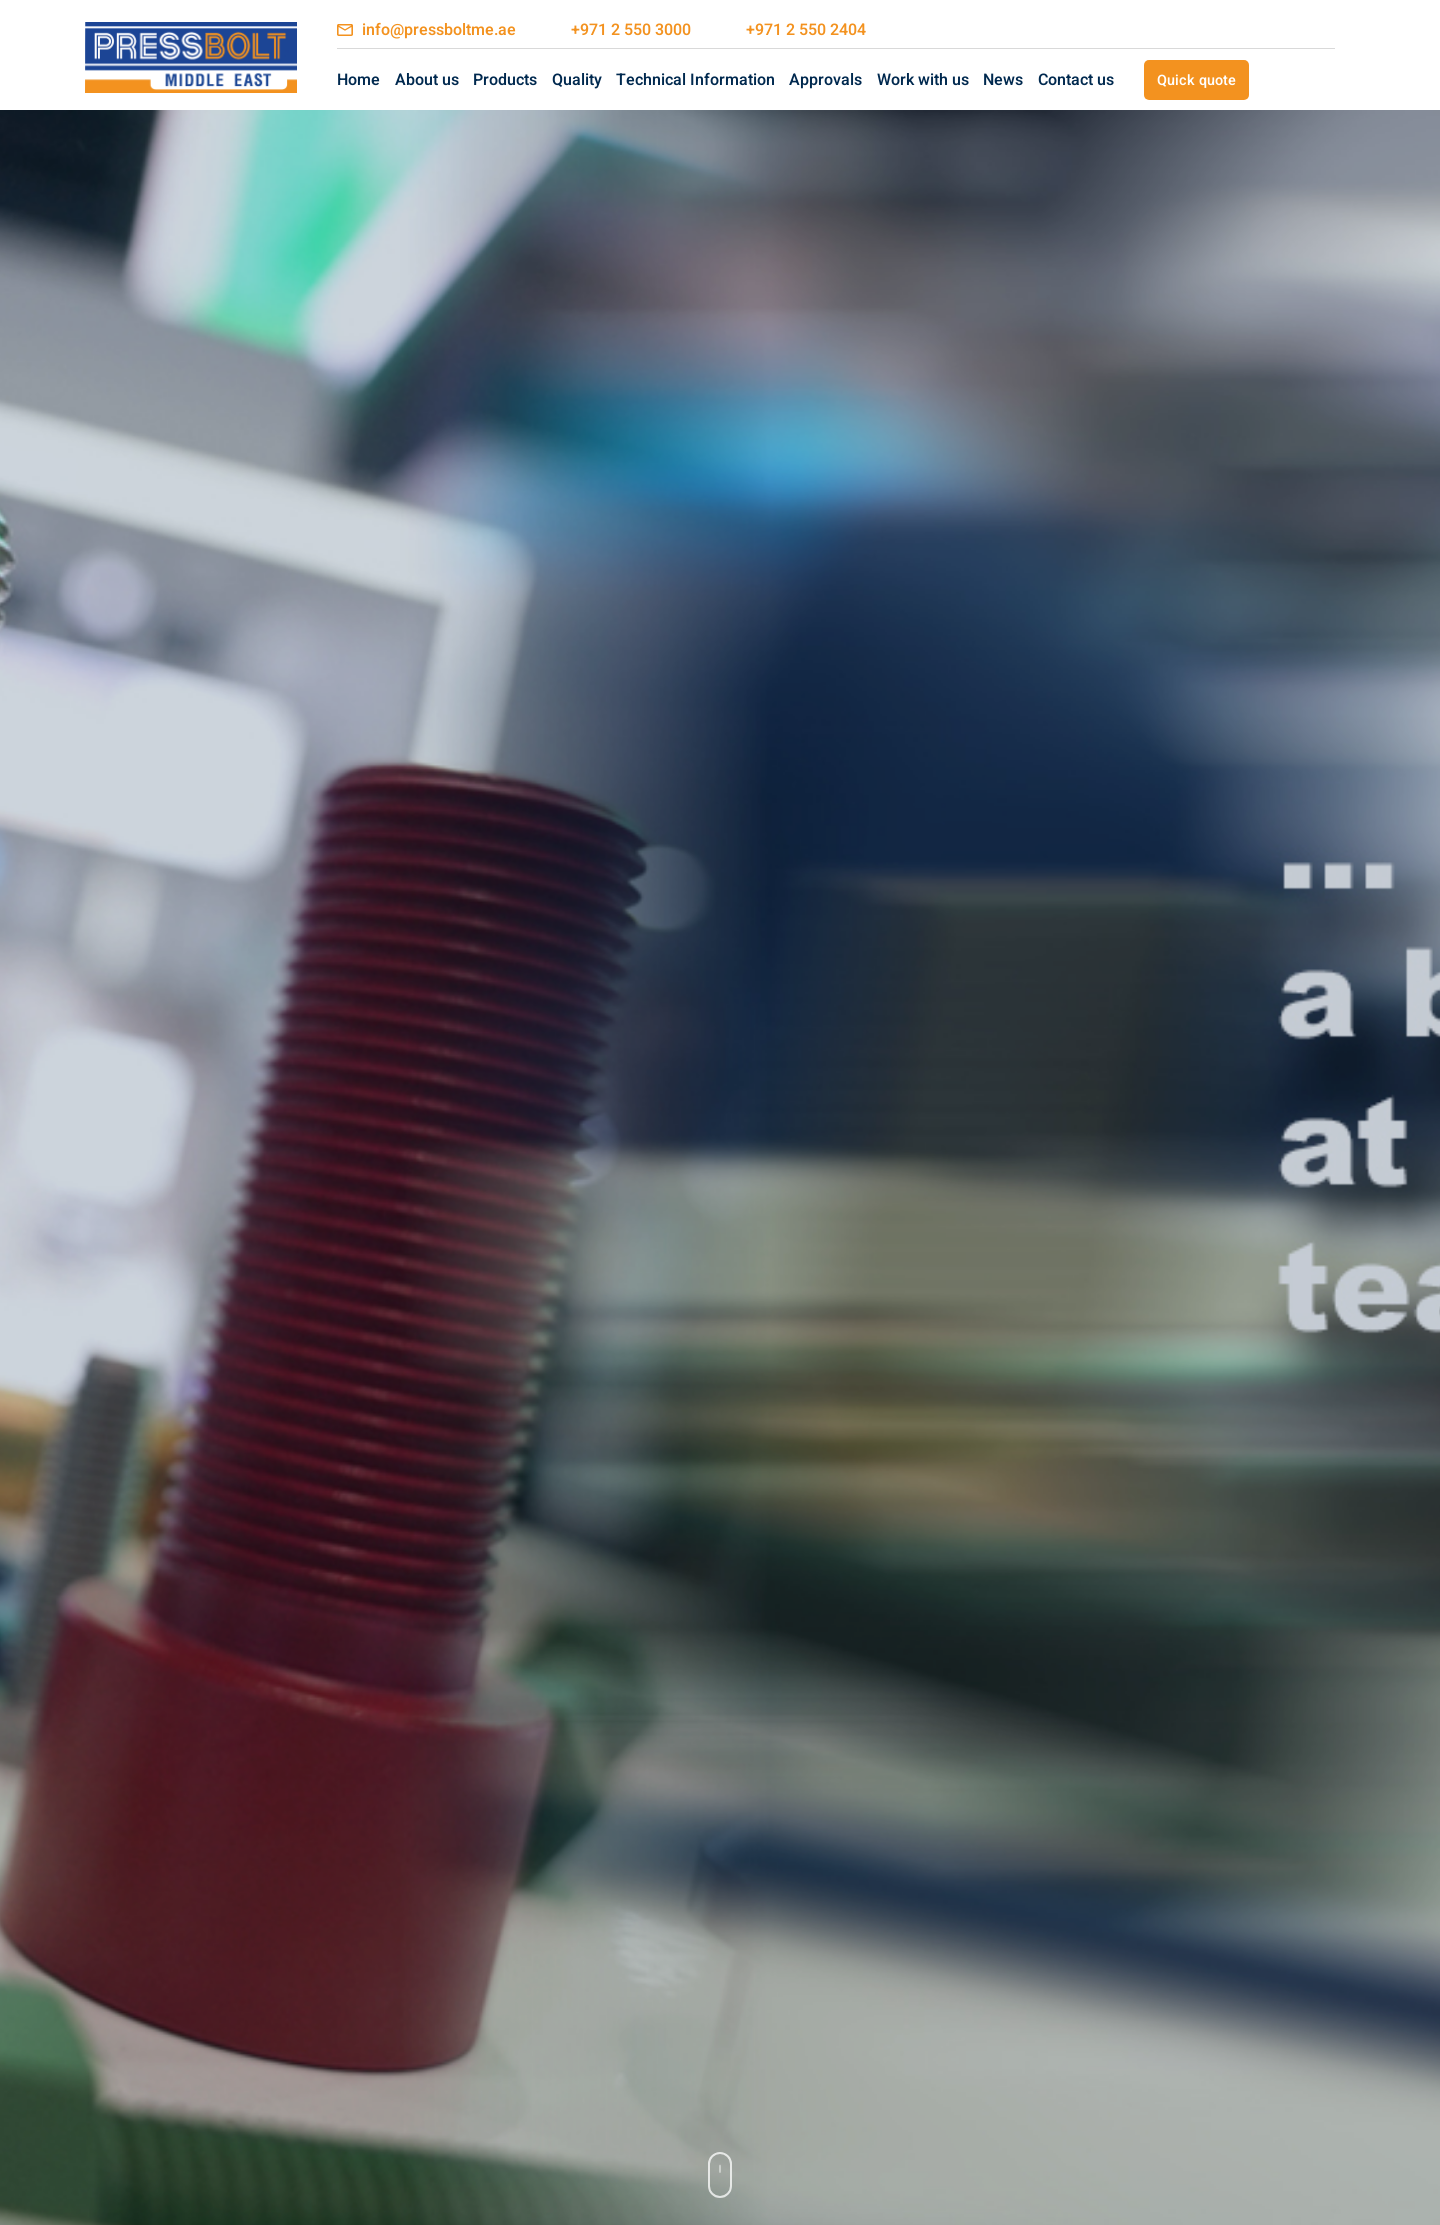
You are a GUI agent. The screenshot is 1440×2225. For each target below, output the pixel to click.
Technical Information (695, 80)
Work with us (923, 80)
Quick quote (1196, 80)
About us (427, 80)
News (1003, 80)
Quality (577, 80)
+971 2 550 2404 (806, 30)
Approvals (825, 80)
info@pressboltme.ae (439, 30)
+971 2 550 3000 (631, 30)
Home (358, 80)
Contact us (1076, 80)
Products (505, 80)
